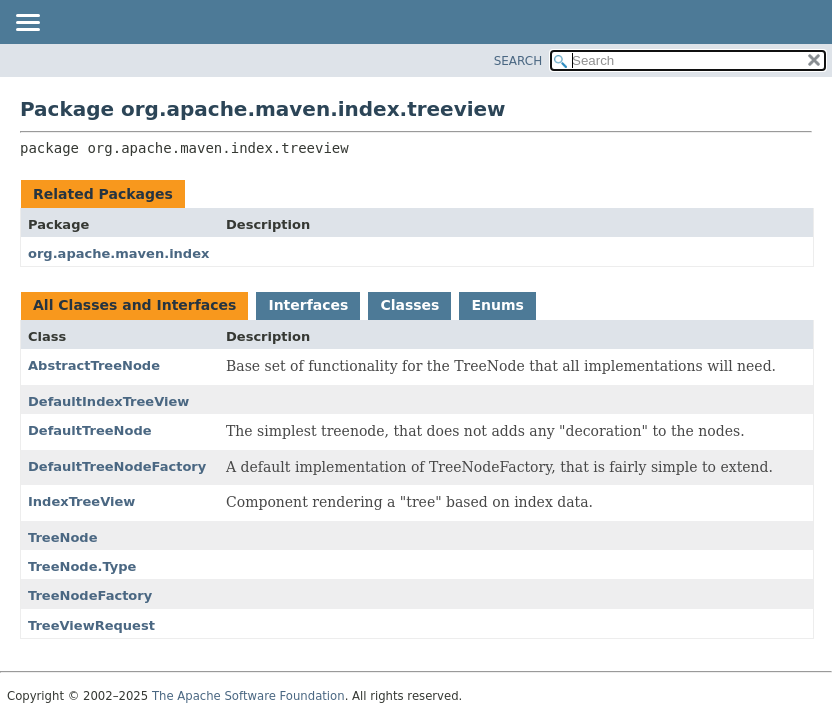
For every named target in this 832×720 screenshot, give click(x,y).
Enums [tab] (497, 305)
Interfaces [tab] (308, 305)
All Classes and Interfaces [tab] (134, 305)
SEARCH (518, 61)
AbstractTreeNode (94, 365)
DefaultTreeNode (90, 430)
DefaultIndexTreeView (108, 401)
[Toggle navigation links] (27, 24)
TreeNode (63, 537)
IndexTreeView (81, 501)
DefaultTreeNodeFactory (117, 466)
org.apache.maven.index (118, 253)
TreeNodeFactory (90, 595)
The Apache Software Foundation (248, 696)
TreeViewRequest (91, 625)
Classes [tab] (409, 305)
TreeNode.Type (82, 566)
